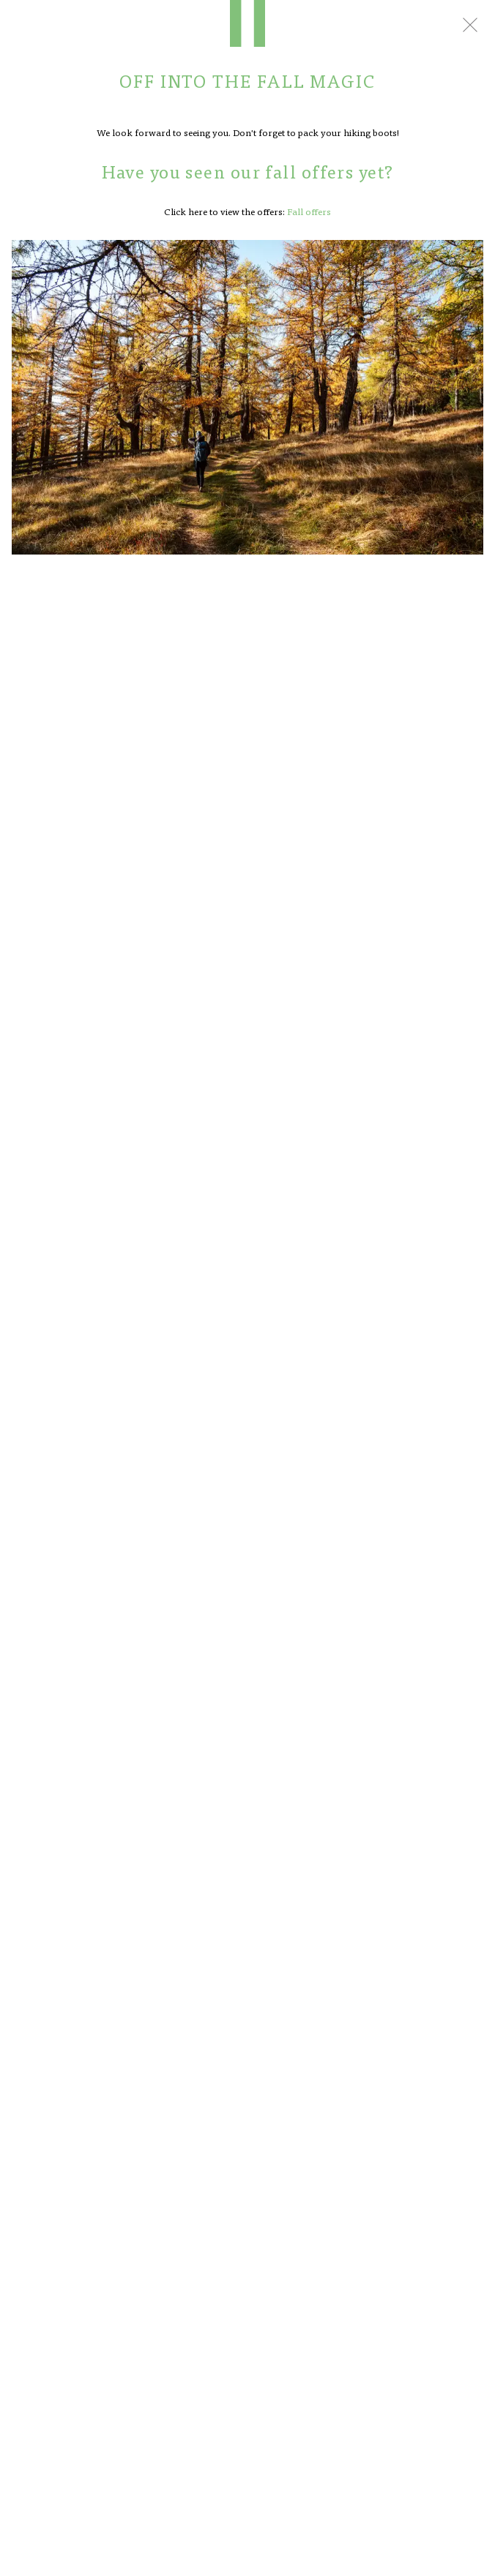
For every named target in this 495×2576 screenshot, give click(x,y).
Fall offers (309, 211)
